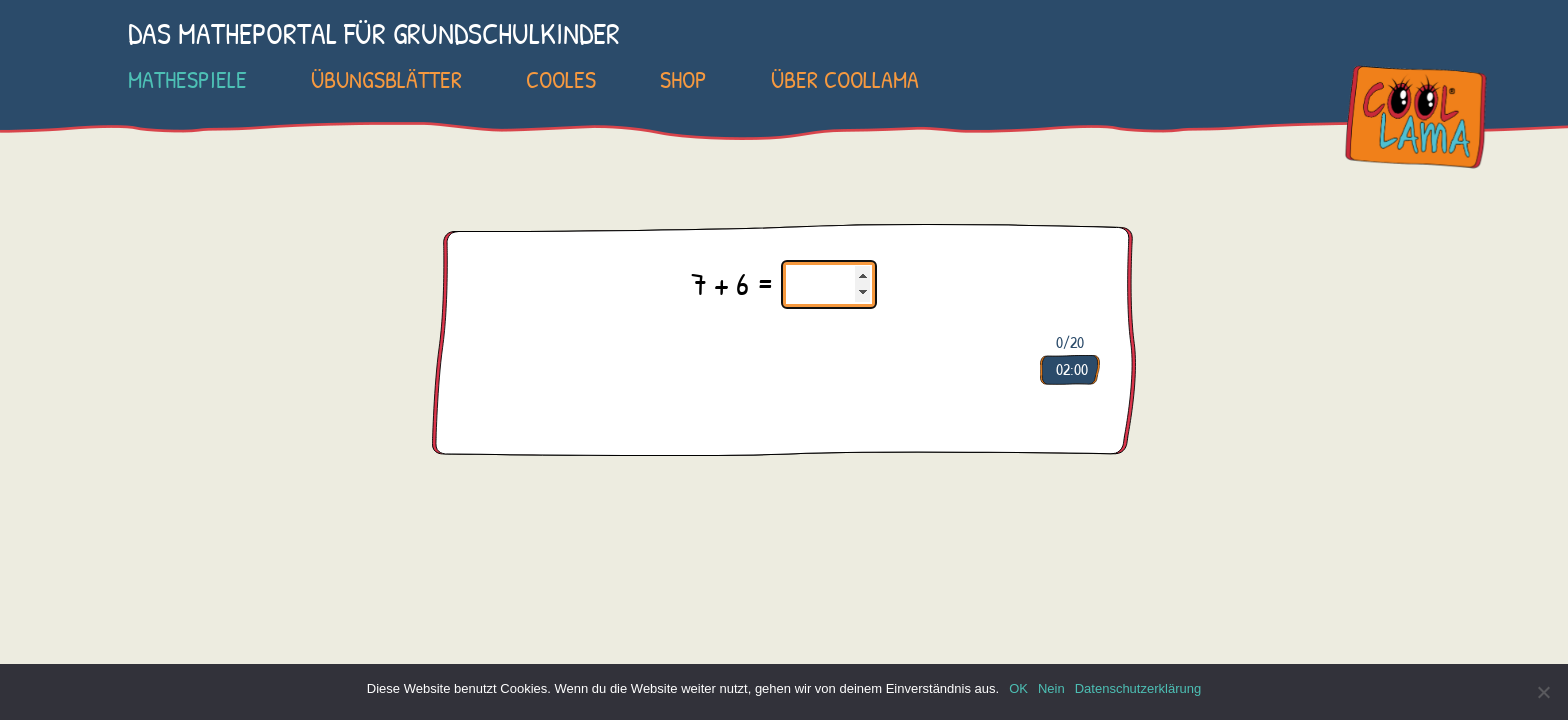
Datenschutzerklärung (1138, 688)
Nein (1051, 688)
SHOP (683, 79)
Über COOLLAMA (845, 79)
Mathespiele (187, 79)
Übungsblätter (386, 79)
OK (1018, 688)
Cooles (561, 79)
